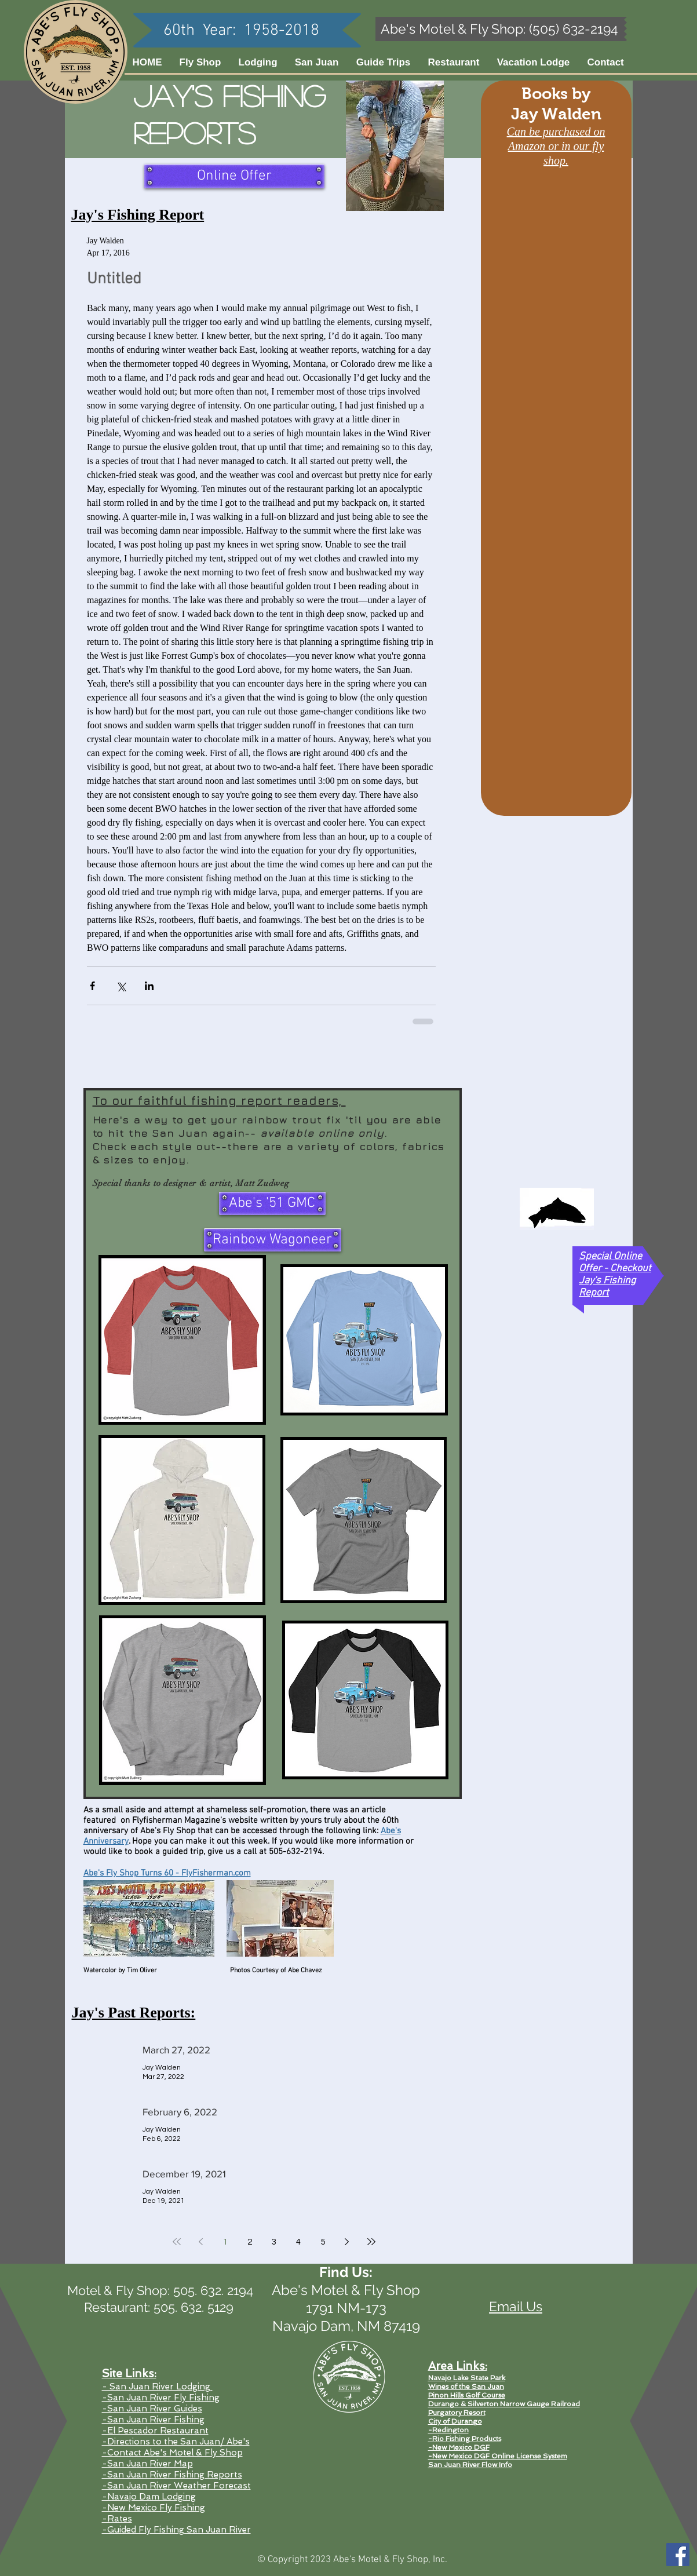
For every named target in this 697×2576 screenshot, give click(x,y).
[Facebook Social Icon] (677, 2554)
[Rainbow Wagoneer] (272, 1239)
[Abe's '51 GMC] (272, 1203)
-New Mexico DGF (459, 2447)
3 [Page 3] (274, 2242)
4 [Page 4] (298, 2242)
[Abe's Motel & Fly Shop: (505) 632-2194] (499, 29)
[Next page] (347, 2241)
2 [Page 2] (249, 2242)
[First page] (176, 2241)
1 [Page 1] (225, 2242)
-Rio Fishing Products (464, 2439)
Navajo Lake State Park (466, 2378)
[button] (317, 62)
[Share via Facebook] (92, 985)
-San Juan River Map (147, 2463)
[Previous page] (201, 2241)
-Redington (448, 2430)
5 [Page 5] (322, 2242)
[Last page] (371, 2241)
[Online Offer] (234, 176)
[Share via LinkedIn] (149, 985)
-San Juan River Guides (152, 2408)
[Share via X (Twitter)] (120, 985)
